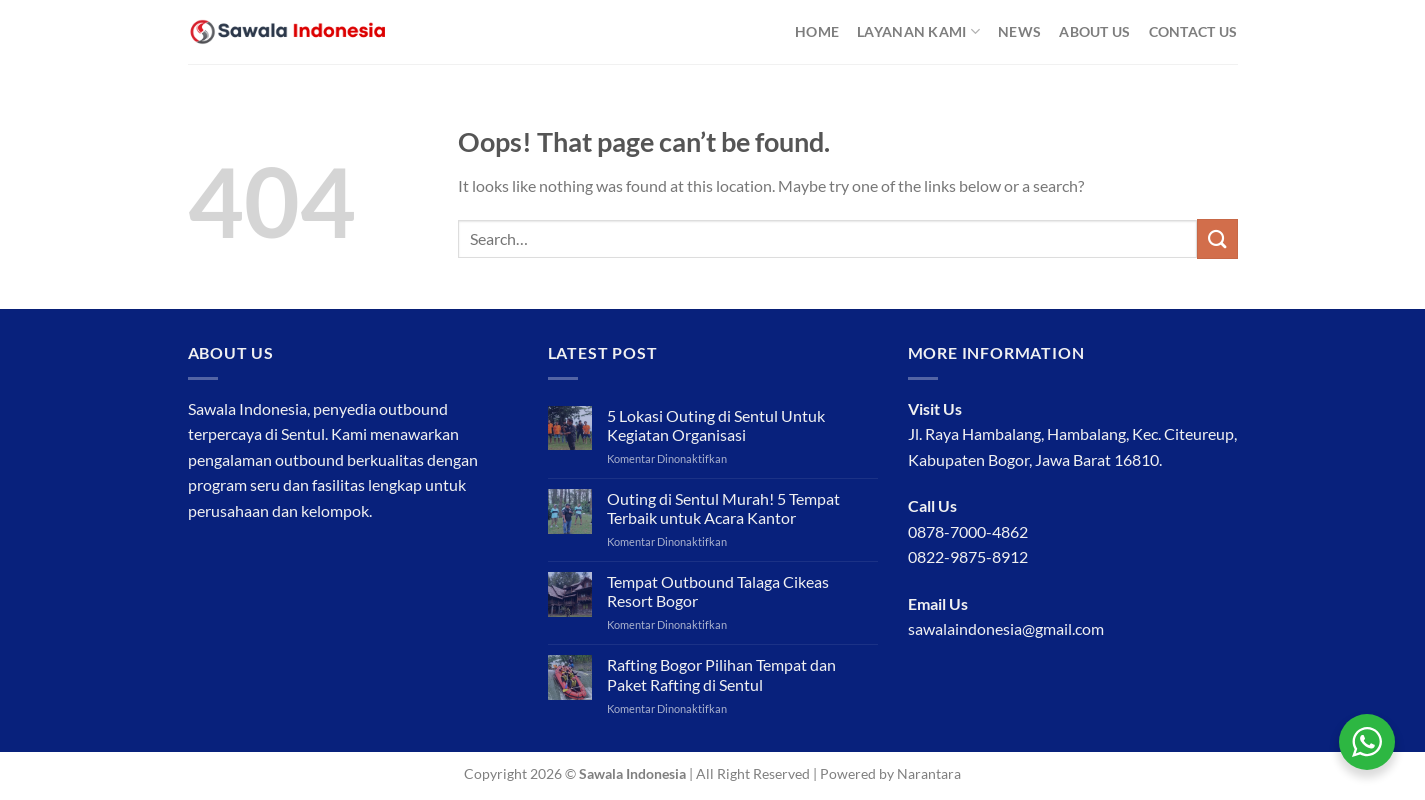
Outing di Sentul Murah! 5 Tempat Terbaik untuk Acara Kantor (723, 508)
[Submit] (1217, 238)
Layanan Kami (918, 31)
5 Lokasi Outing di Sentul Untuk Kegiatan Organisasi (716, 425)
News (1019, 31)
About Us (1094, 31)
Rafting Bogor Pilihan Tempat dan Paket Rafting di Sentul (721, 674)
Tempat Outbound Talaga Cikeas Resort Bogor (718, 591)
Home (817, 31)
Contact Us (1193, 31)
